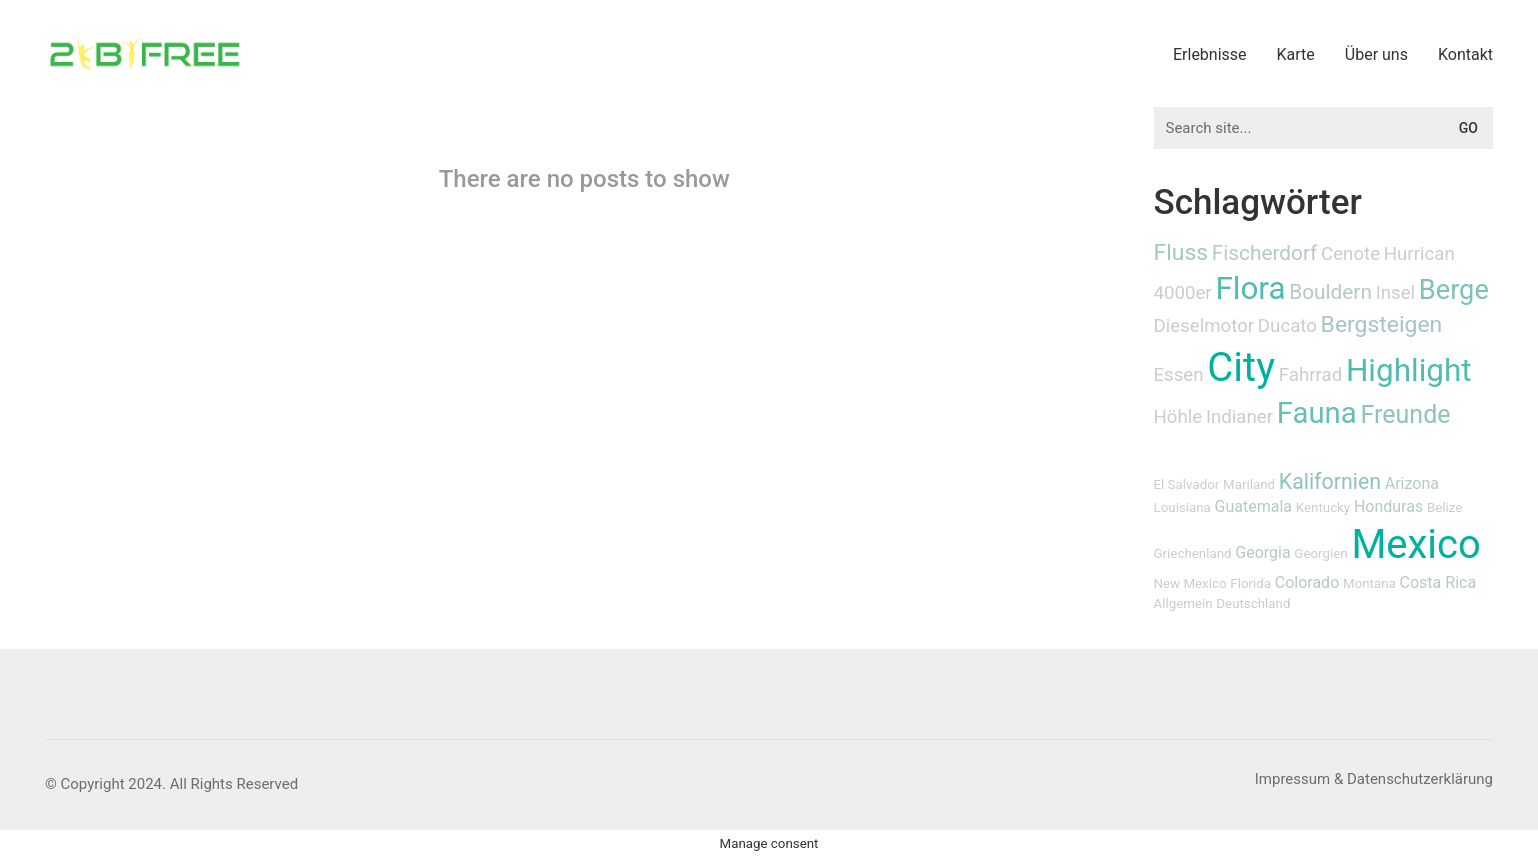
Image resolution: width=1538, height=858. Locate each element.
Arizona (1412, 483)
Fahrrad (1310, 375)
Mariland (1249, 484)
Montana (1369, 583)
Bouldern (1330, 292)
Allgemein (1183, 603)
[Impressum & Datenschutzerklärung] (1374, 780)
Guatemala (1253, 506)
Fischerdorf (1265, 253)
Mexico (1415, 544)
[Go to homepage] (145, 53)
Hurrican (1419, 254)
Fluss (1181, 252)
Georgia (1262, 552)
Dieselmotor (1204, 326)
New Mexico (1190, 583)
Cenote (1350, 254)
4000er (1183, 293)
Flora (1250, 288)
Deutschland (1253, 603)
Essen (1179, 375)
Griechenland (1193, 553)
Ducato (1287, 326)
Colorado (1307, 582)
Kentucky (1323, 507)
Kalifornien (1330, 481)
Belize (1444, 507)
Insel (1395, 293)
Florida (1250, 583)
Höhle (1178, 417)
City (1241, 367)
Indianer (1239, 417)
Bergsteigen (1382, 324)
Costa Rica (1438, 582)
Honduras (1388, 506)
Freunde (1405, 414)
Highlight (1409, 370)
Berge (1454, 290)
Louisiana (1182, 507)
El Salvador (1187, 484)
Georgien (1320, 553)
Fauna (1317, 413)
